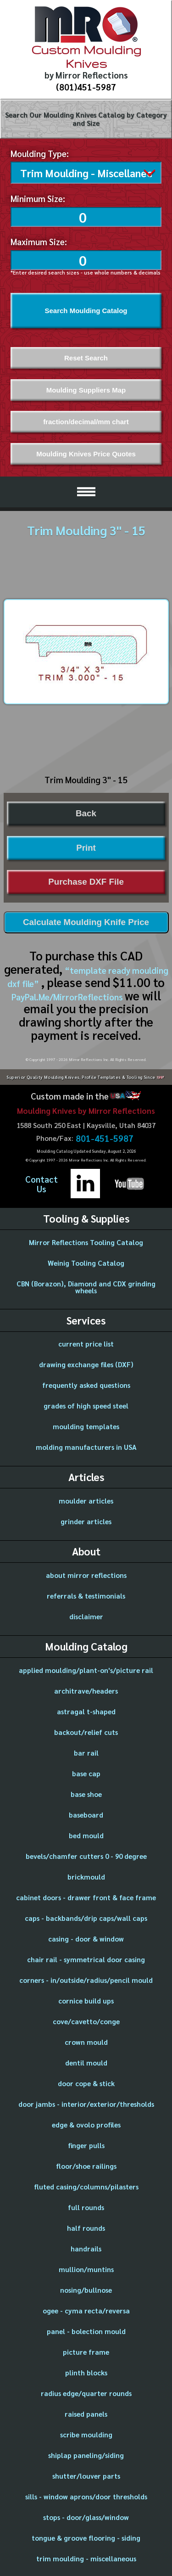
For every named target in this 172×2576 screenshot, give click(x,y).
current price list (86, 1341)
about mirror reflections (86, 1573)
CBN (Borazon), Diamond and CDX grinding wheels (86, 1285)
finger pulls (86, 2143)
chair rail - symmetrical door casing (86, 1957)
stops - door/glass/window (86, 2515)
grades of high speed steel (86, 1403)
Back (86, 811)
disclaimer (86, 1614)
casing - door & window (86, 1936)
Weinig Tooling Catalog (86, 1261)
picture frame (86, 2350)
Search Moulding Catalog (85, 309)
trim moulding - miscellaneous (86, 2556)
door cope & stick (86, 2081)
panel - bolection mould (86, 2329)
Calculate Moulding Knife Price (86, 920)
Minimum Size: (38, 196)
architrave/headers (86, 1688)
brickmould (86, 1874)
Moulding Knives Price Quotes (86, 452)
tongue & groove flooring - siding (86, 2535)
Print (86, 846)
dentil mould (86, 2060)
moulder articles (86, 1498)
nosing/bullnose (86, 2288)
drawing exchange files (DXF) (86, 1362)
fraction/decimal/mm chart (86, 420)
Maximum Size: (39, 239)
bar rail (86, 1750)
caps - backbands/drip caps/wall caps (86, 1916)
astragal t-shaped (86, 1709)
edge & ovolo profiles (86, 2122)
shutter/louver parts (86, 2473)
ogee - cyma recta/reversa (86, 2308)
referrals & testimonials (86, 1593)
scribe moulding (86, 2432)
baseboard (86, 1812)
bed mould (86, 1833)
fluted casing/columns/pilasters (86, 2184)
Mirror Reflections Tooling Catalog (86, 1240)
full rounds (86, 2205)
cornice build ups (86, 1998)
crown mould (86, 2040)
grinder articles (86, 1519)
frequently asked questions (86, 1383)
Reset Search (86, 356)
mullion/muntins (86, 2267)
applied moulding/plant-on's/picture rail (86, 1668)
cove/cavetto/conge (86, 2019)
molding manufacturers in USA (86, 1445)
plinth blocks (86, 2370)
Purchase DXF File (86, 880)
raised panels (86, 2412)
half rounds (86, 2226)
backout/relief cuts (86, 1730)
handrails (86, 2246)
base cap (86, 1771)
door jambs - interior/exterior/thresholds (86, 2102)
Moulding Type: (40, 153)
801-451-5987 (104, 1136)
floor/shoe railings (86, 2164)
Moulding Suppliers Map (86, 388)
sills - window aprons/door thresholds (86, 2494)
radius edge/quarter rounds (86, 2391)
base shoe (86, 1792)
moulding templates (86, 1424)
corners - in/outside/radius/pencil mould (86, 1978)
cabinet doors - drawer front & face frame (86, 1895)
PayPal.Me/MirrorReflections (68, 994)
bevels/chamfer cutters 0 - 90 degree (86, 1854)
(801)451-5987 (86, 86)
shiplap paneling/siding (86, 2453)
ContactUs (41, 1182)
